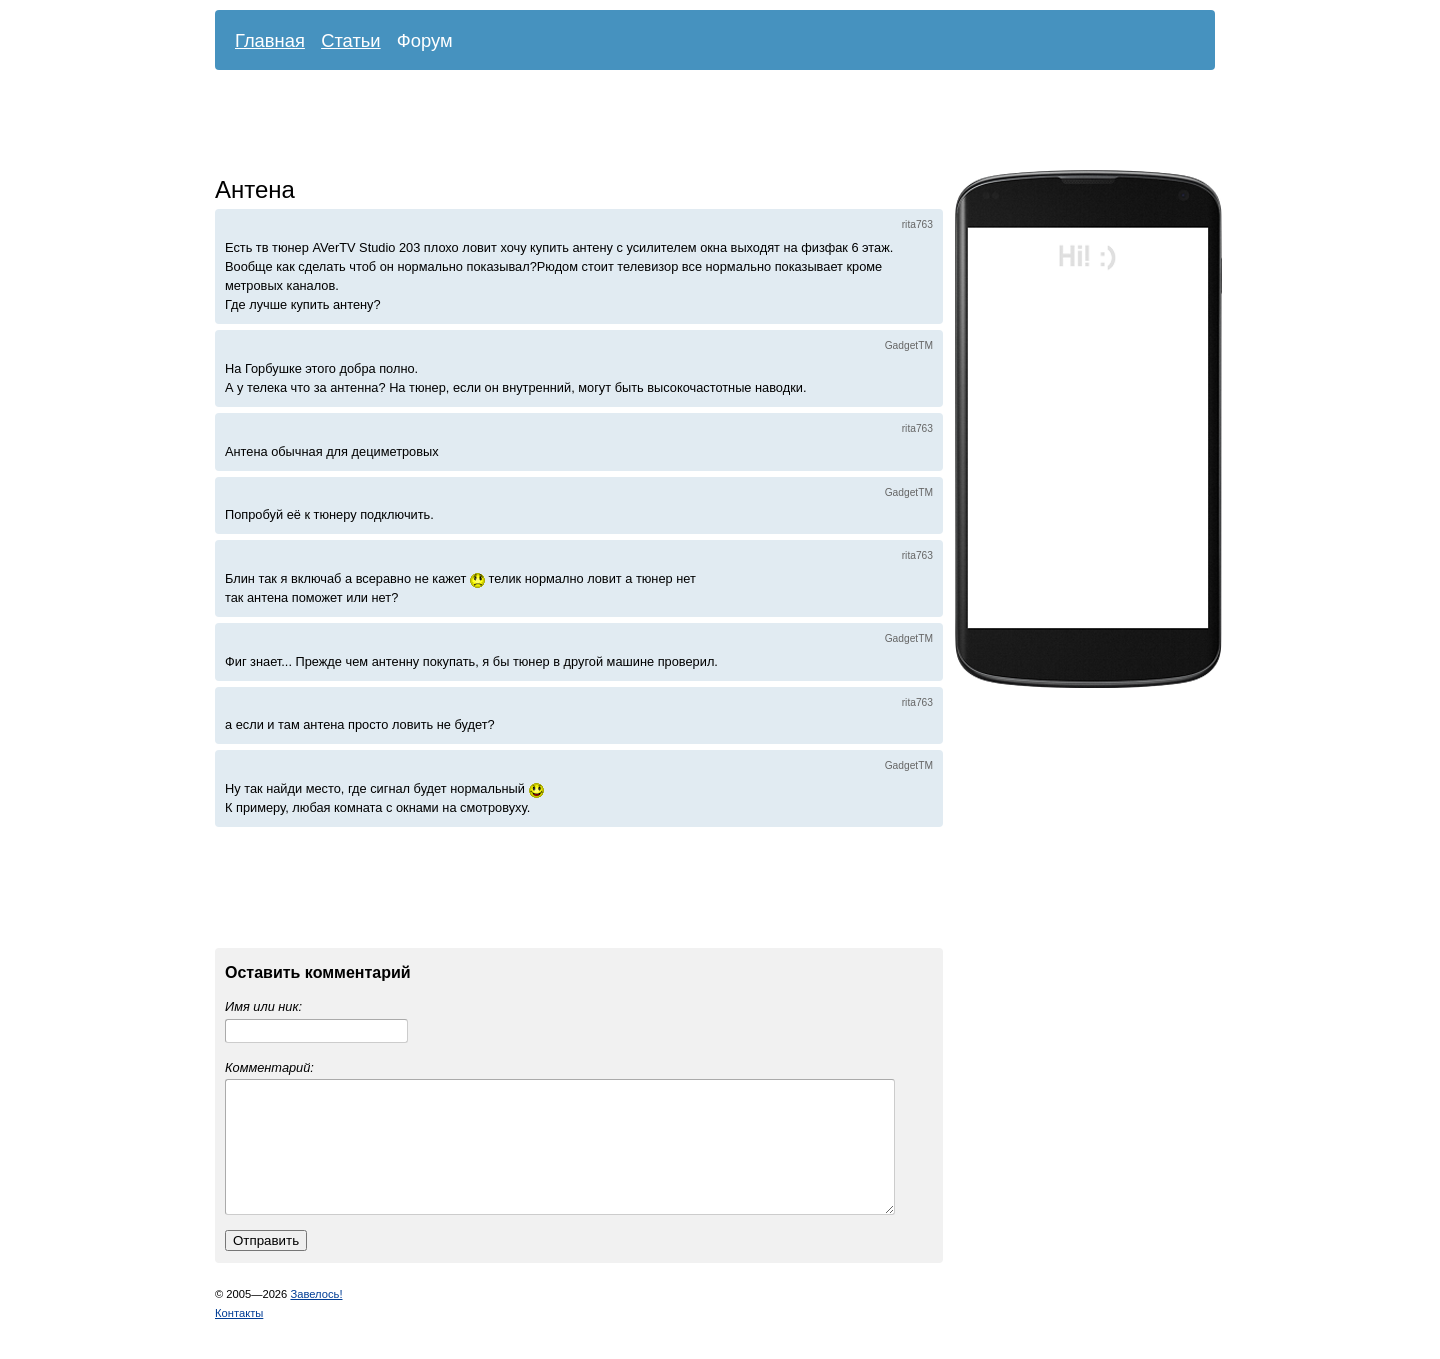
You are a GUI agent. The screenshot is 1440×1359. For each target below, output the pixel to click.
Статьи (351, 40)
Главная (270, 40)
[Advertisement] (700, 125)
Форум (425, 40)
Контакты (239, 1337)
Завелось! (316, 1318)
